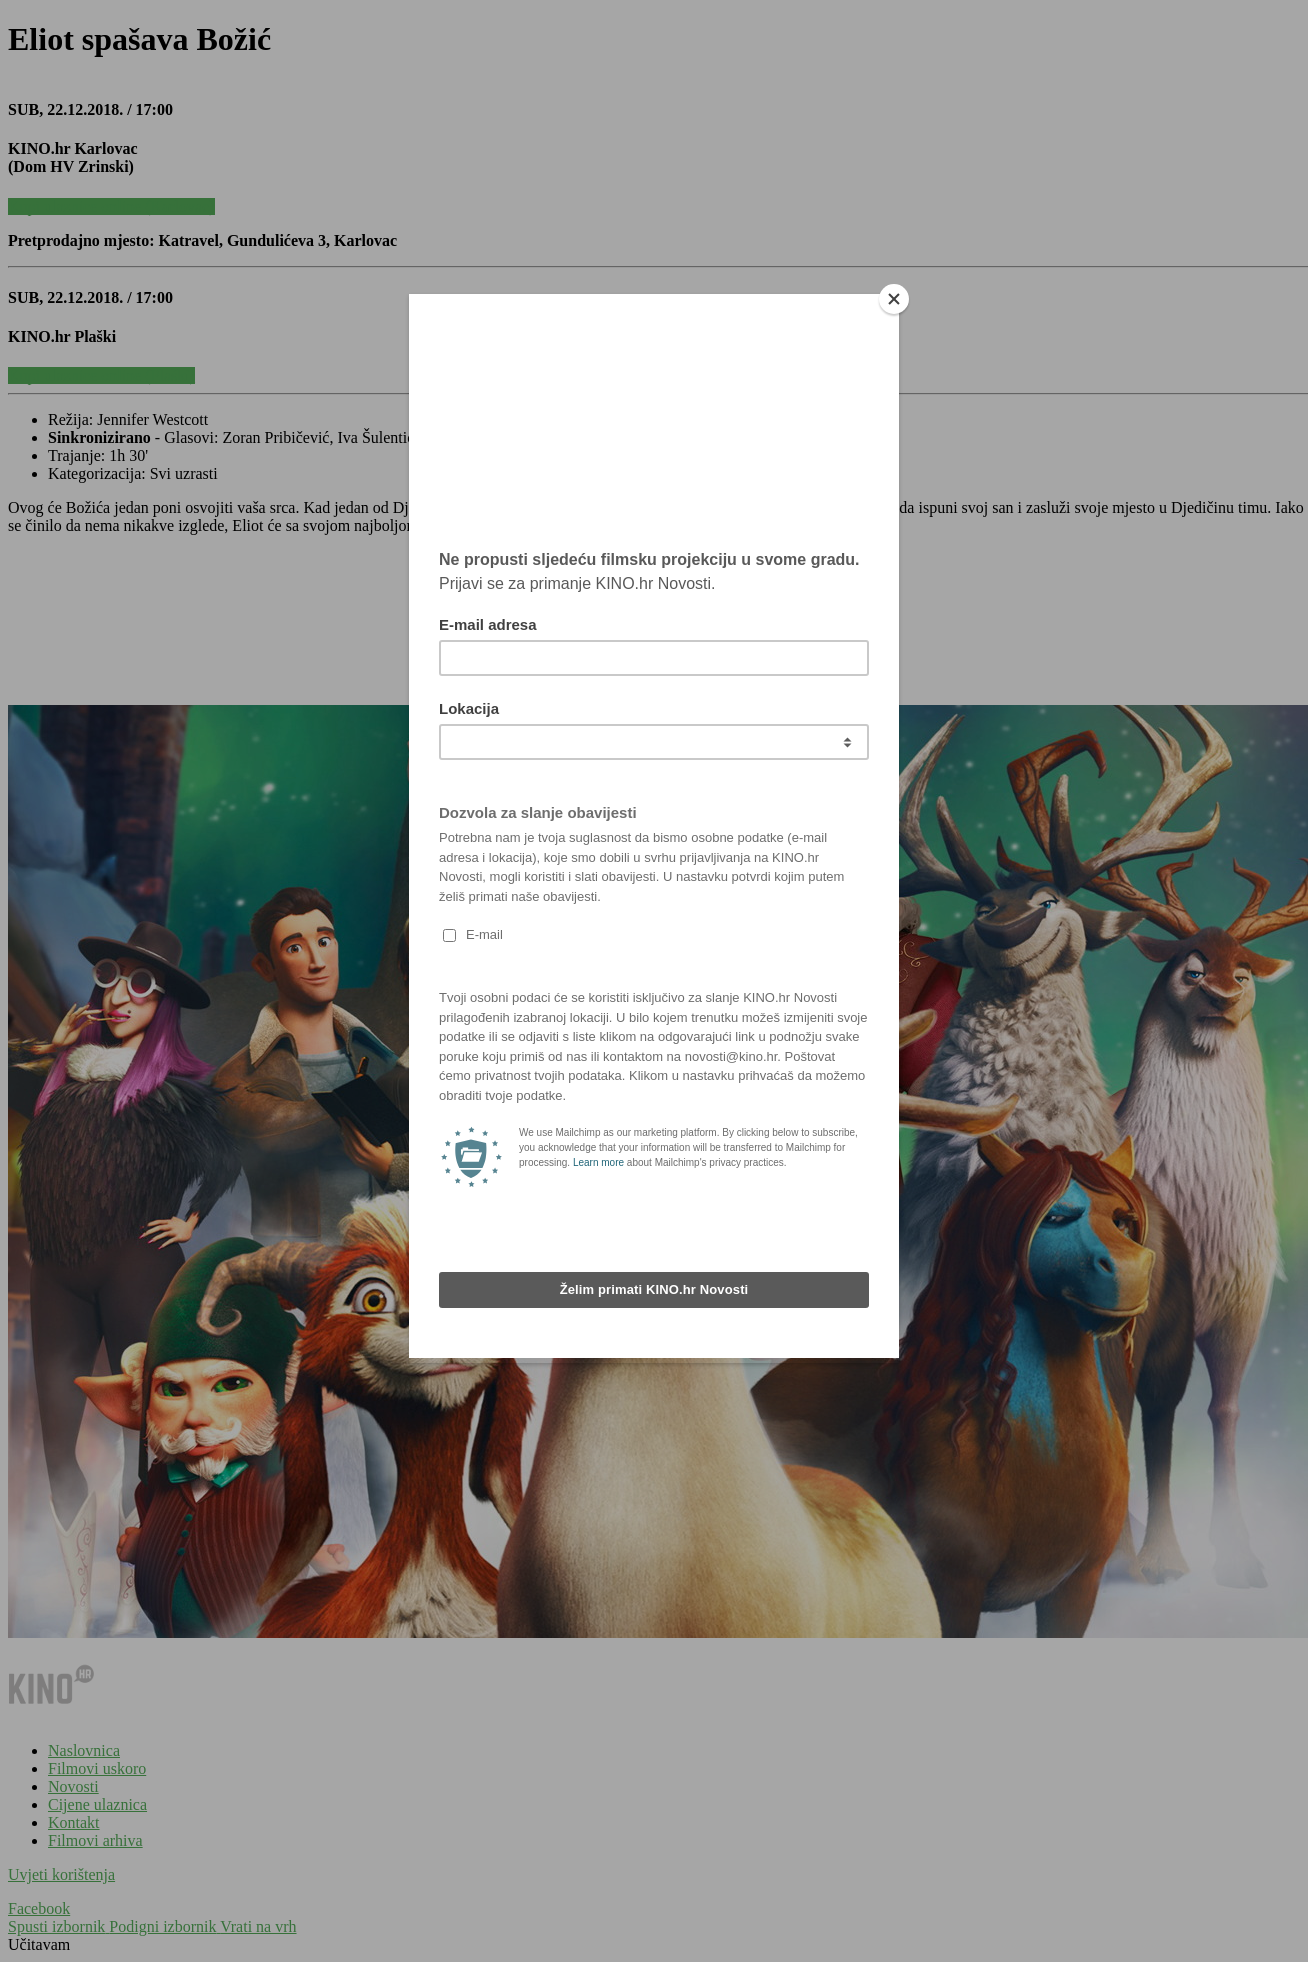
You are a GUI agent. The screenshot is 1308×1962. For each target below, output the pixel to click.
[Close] (894, 299)
